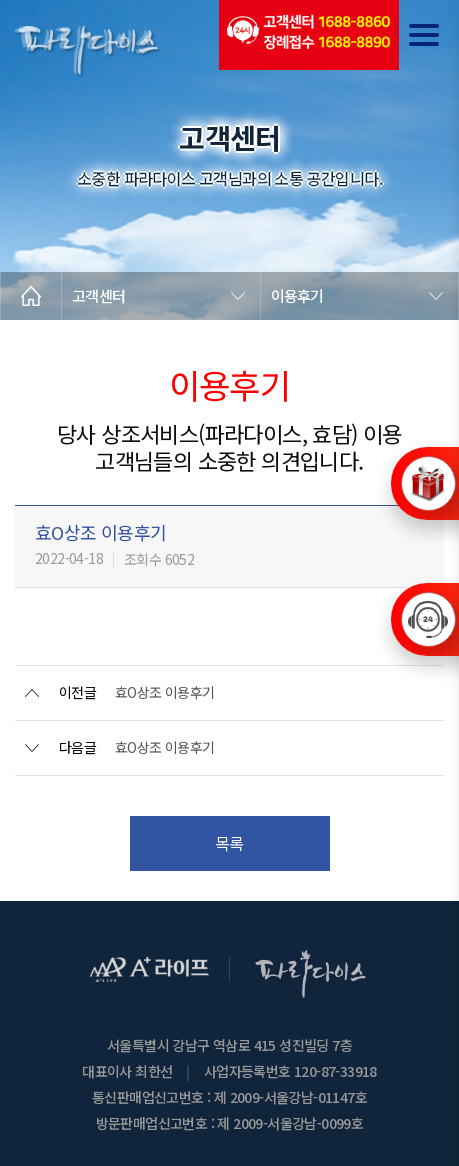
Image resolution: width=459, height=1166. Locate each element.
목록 (229, 843)
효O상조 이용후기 (165, 692)
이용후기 (297, 295)
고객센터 (98, 295)
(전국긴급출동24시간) (309, 35)
